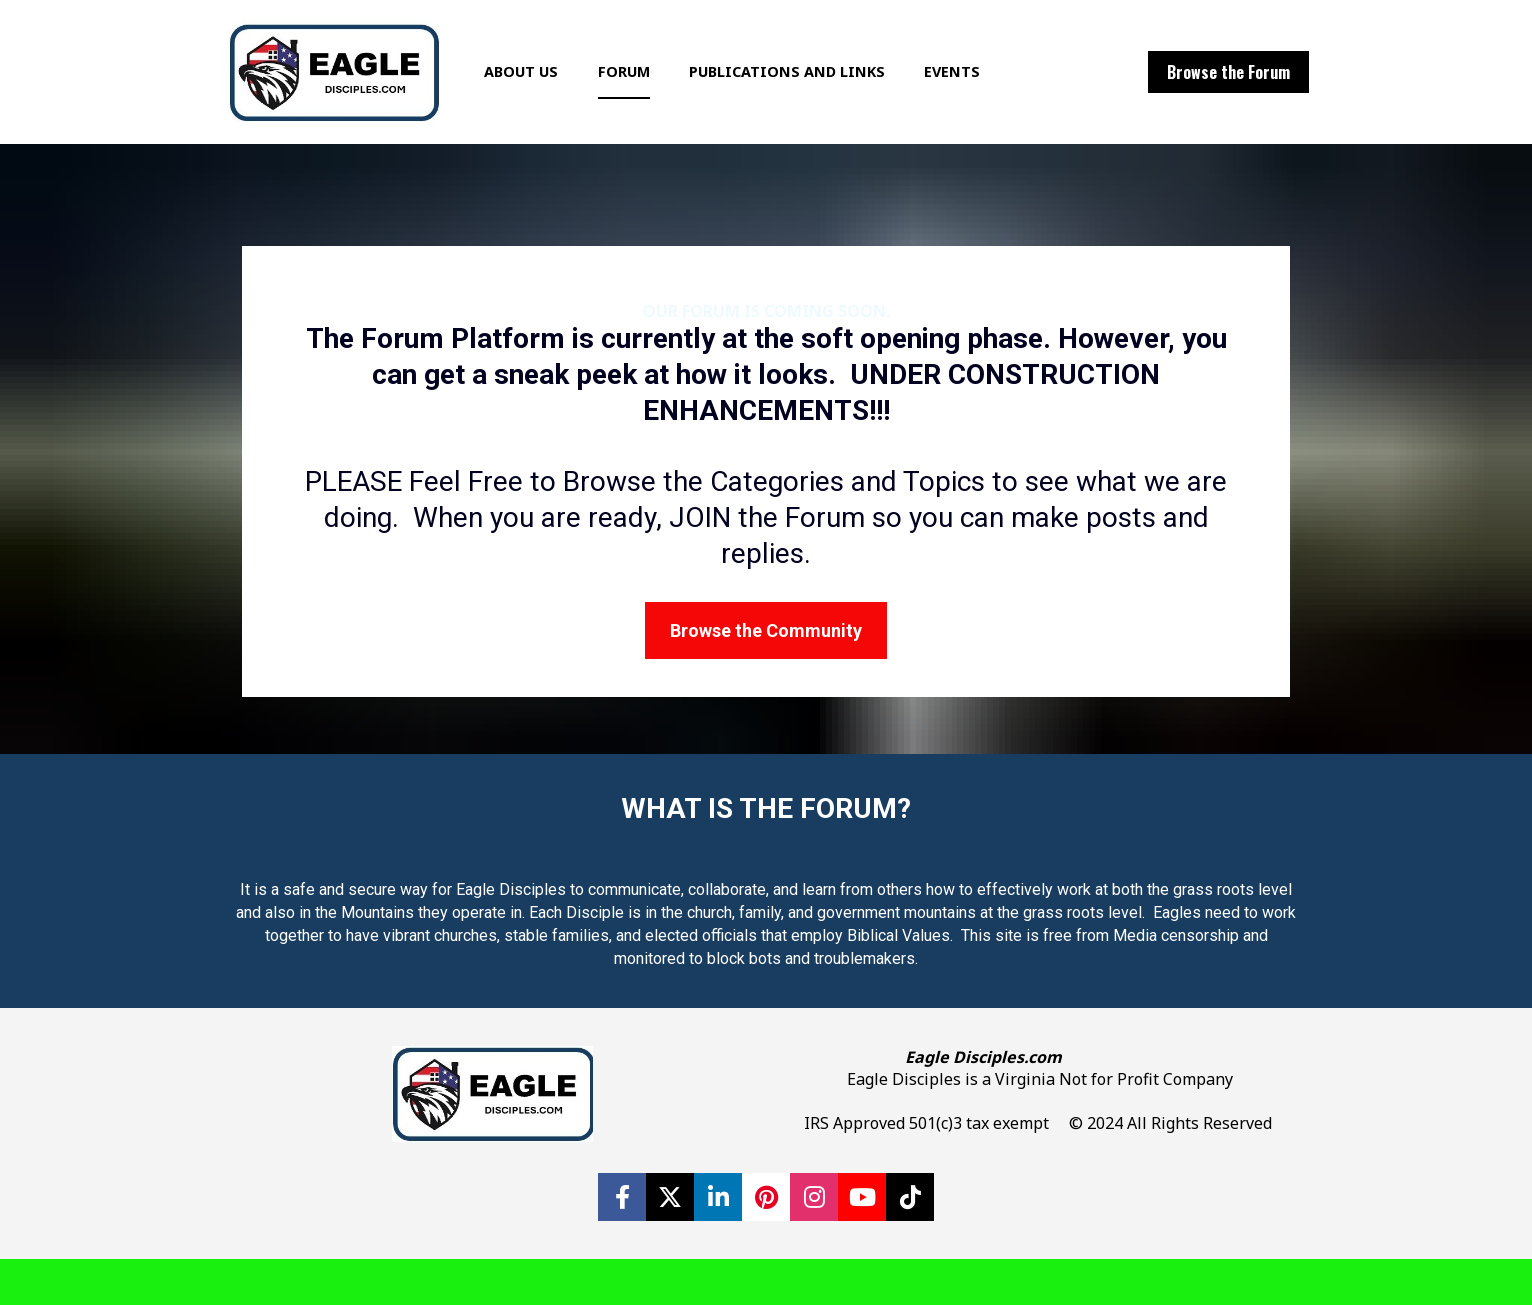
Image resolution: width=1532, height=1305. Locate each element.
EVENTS (980, 94)
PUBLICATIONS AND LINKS (815, 94)
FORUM (652, 94)
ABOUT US (549, 94)
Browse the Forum (1228, 95)
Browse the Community (766, 676)
